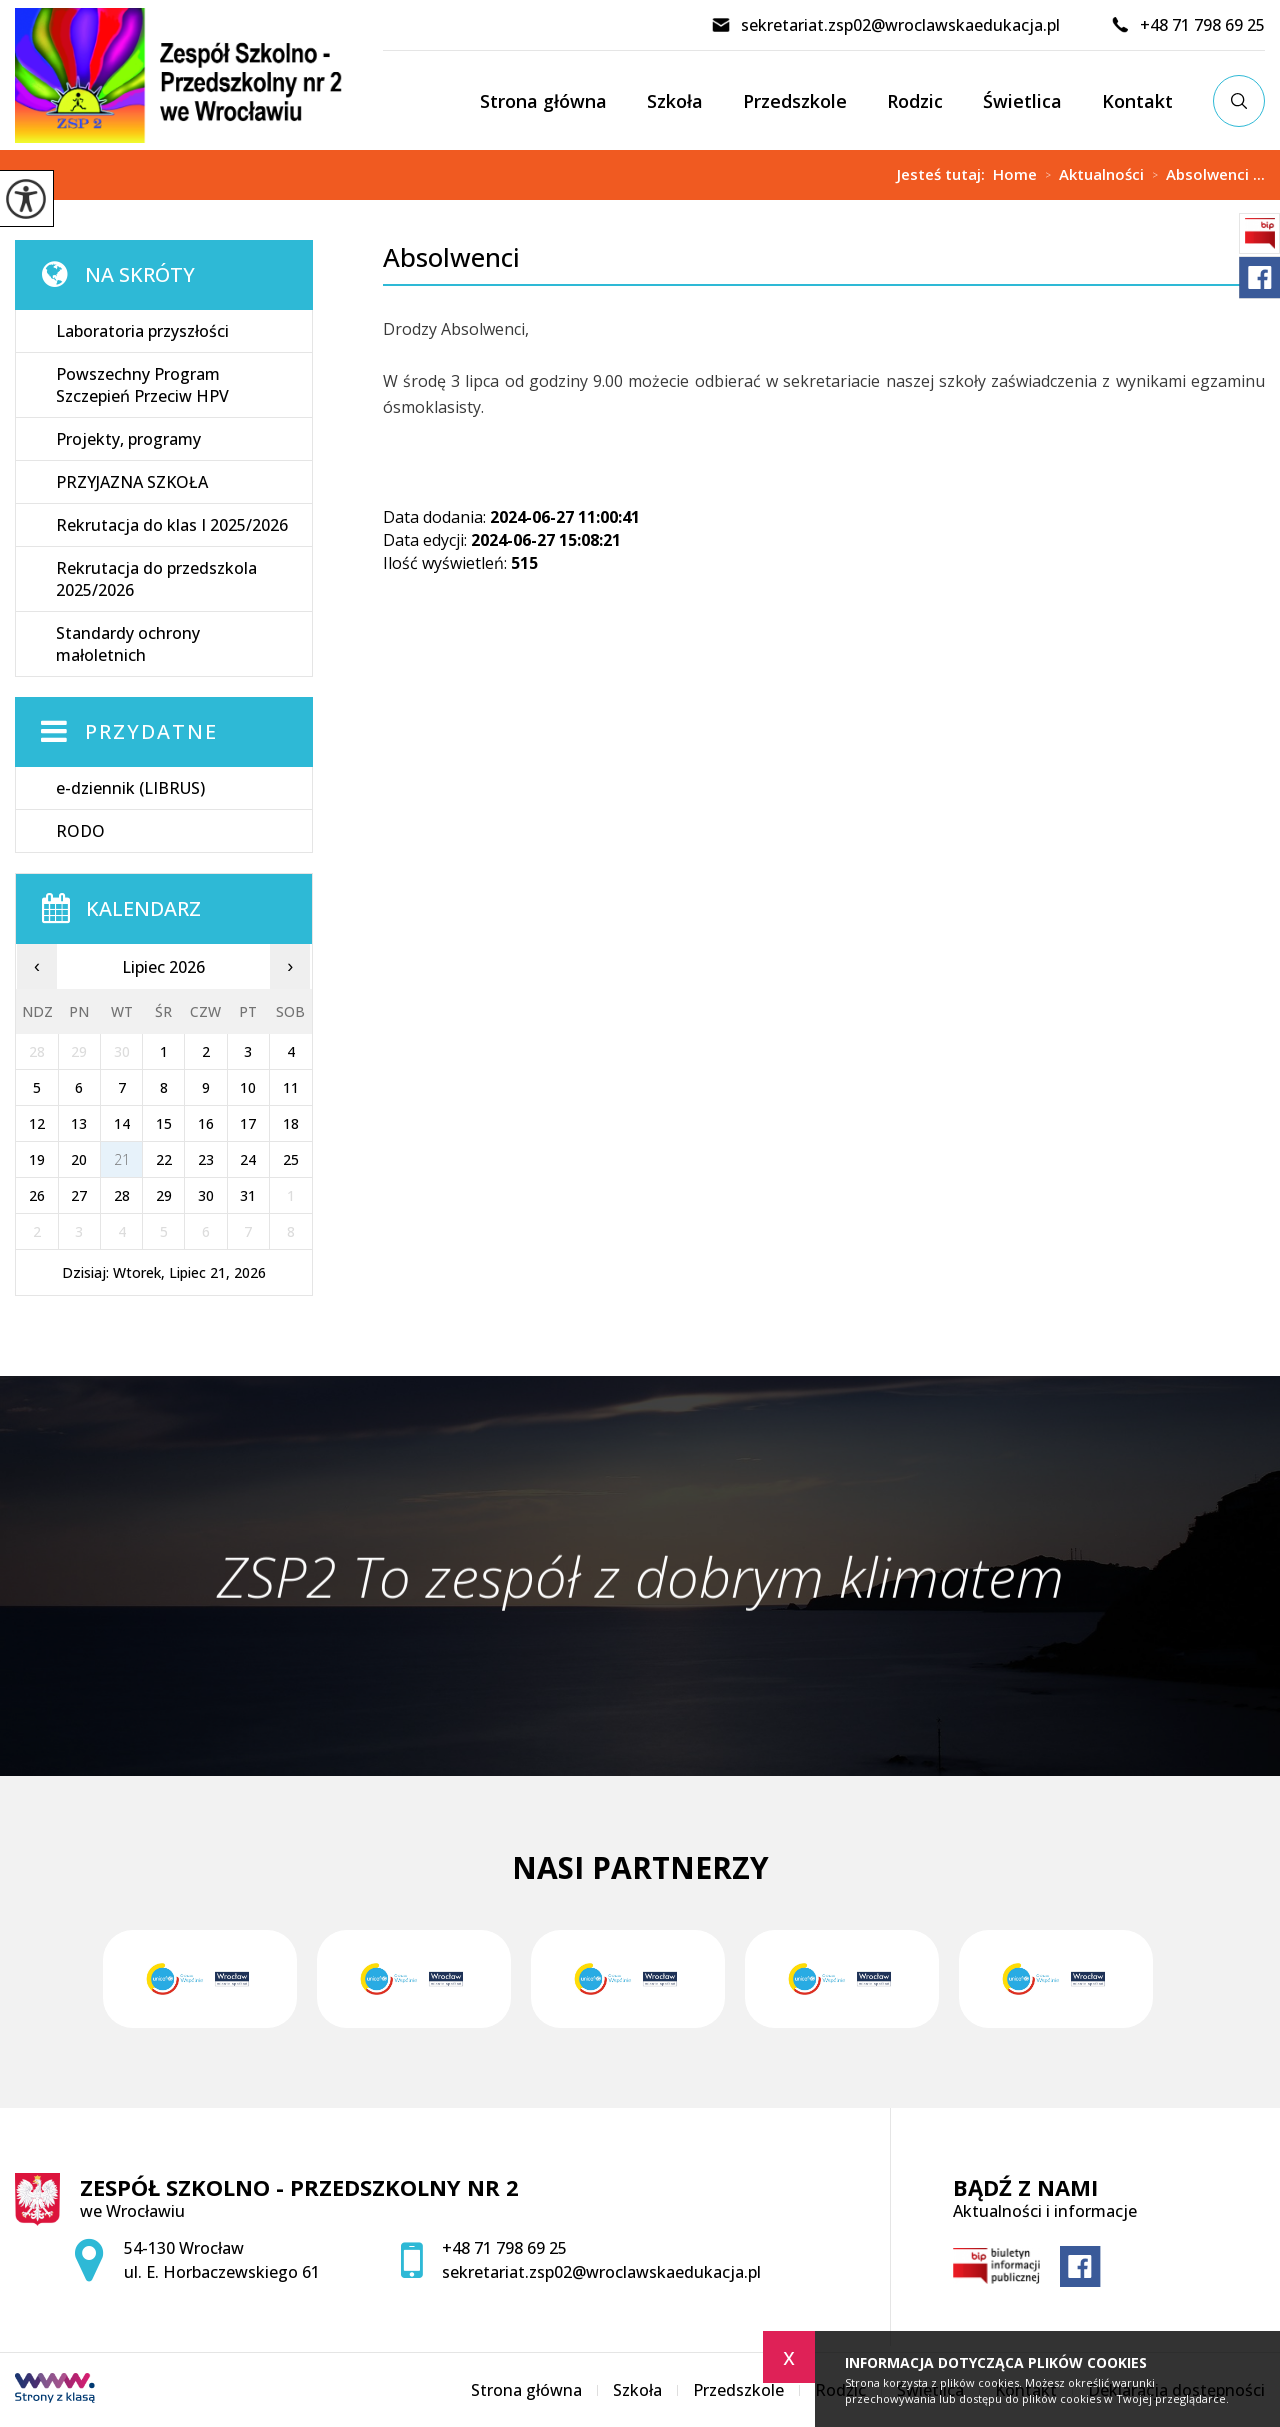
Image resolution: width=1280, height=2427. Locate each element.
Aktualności (1090, 175)
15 (164, 1123)
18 (291, 1123)
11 (291, 1087)
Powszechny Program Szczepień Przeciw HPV (142, 385)
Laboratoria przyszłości (142, 331)
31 (248, 1195)
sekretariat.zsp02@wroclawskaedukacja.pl (885, 25)
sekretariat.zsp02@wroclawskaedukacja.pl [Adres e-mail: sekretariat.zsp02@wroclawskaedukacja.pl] (601, 2272)
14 (122, 1123)
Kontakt (1137, 101)
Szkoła (675, 101)
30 (206, 1195)
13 (79, 1123)
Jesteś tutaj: (945, 174)
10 (248, 1087)
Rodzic (915, 101)
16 (206, 1123)
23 (206, 1159)
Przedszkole (795, 101)
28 (122, 1195)
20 (79, 1159)
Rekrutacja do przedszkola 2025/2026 (156, 579)
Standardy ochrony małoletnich (128, 644)
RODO (80, 831)
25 (291, 1159)
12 (37, 1123)
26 (37, 1195)
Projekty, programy (128, 439)
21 (122, 1159)
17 (248, 1123)
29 (164, 1195)
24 (248, 1159)
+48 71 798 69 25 (1187, 25)
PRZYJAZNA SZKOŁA (132, 482)
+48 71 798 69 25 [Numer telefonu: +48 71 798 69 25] (504, 2248)
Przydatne (151, 731)
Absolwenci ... (1204, 175)
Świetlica (1022, 101)
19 (37, 1159)
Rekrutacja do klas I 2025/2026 (172, 525)
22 (164, 1159)
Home (1015, 174)
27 (79, 1195)
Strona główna (543, 101)
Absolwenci (451, 257)
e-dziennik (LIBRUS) (130, 788)
